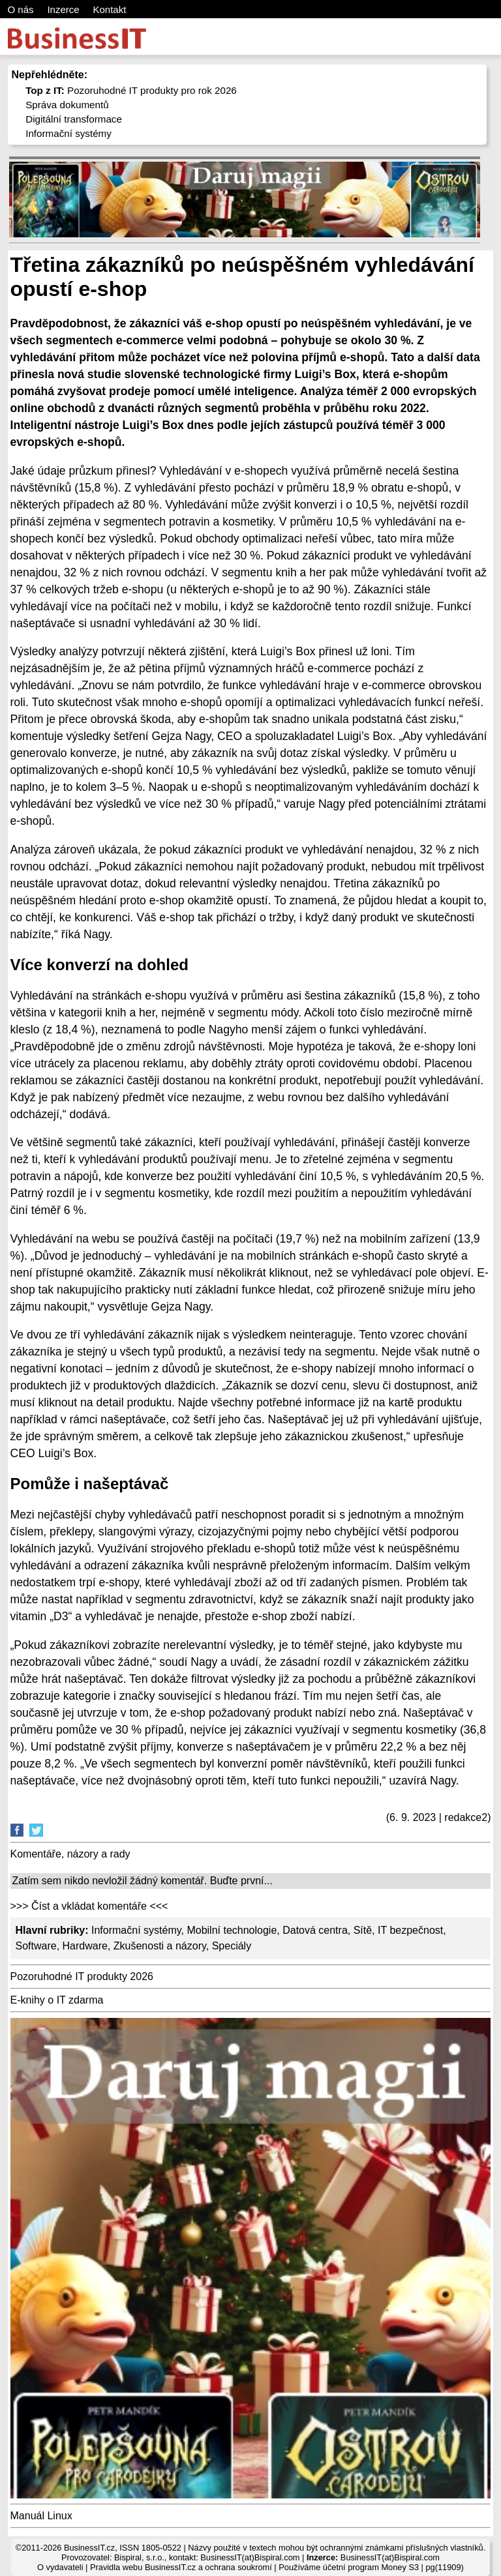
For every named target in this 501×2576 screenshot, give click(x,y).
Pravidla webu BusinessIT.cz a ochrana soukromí (181, 2567)
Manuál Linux (41, 2515)
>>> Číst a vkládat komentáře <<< (89, 1906)
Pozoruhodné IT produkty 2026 (81, 1976)
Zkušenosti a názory (160, 1945)
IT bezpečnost (410, 1930)
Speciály (231, 1945)
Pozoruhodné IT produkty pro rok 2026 (131, 90)
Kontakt (109, 9)
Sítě (363, 1930)
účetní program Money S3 (371, 2567)
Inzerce (63, 9)
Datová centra (315, 1930)
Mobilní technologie (232, 1930)
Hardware (85, 1945)
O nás (21, 9)
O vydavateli (60, 2567)
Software (36, 1945)
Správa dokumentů (67, 104)
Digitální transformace (73, 119)
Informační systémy (68, 133)
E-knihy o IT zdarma (57, 2000)
